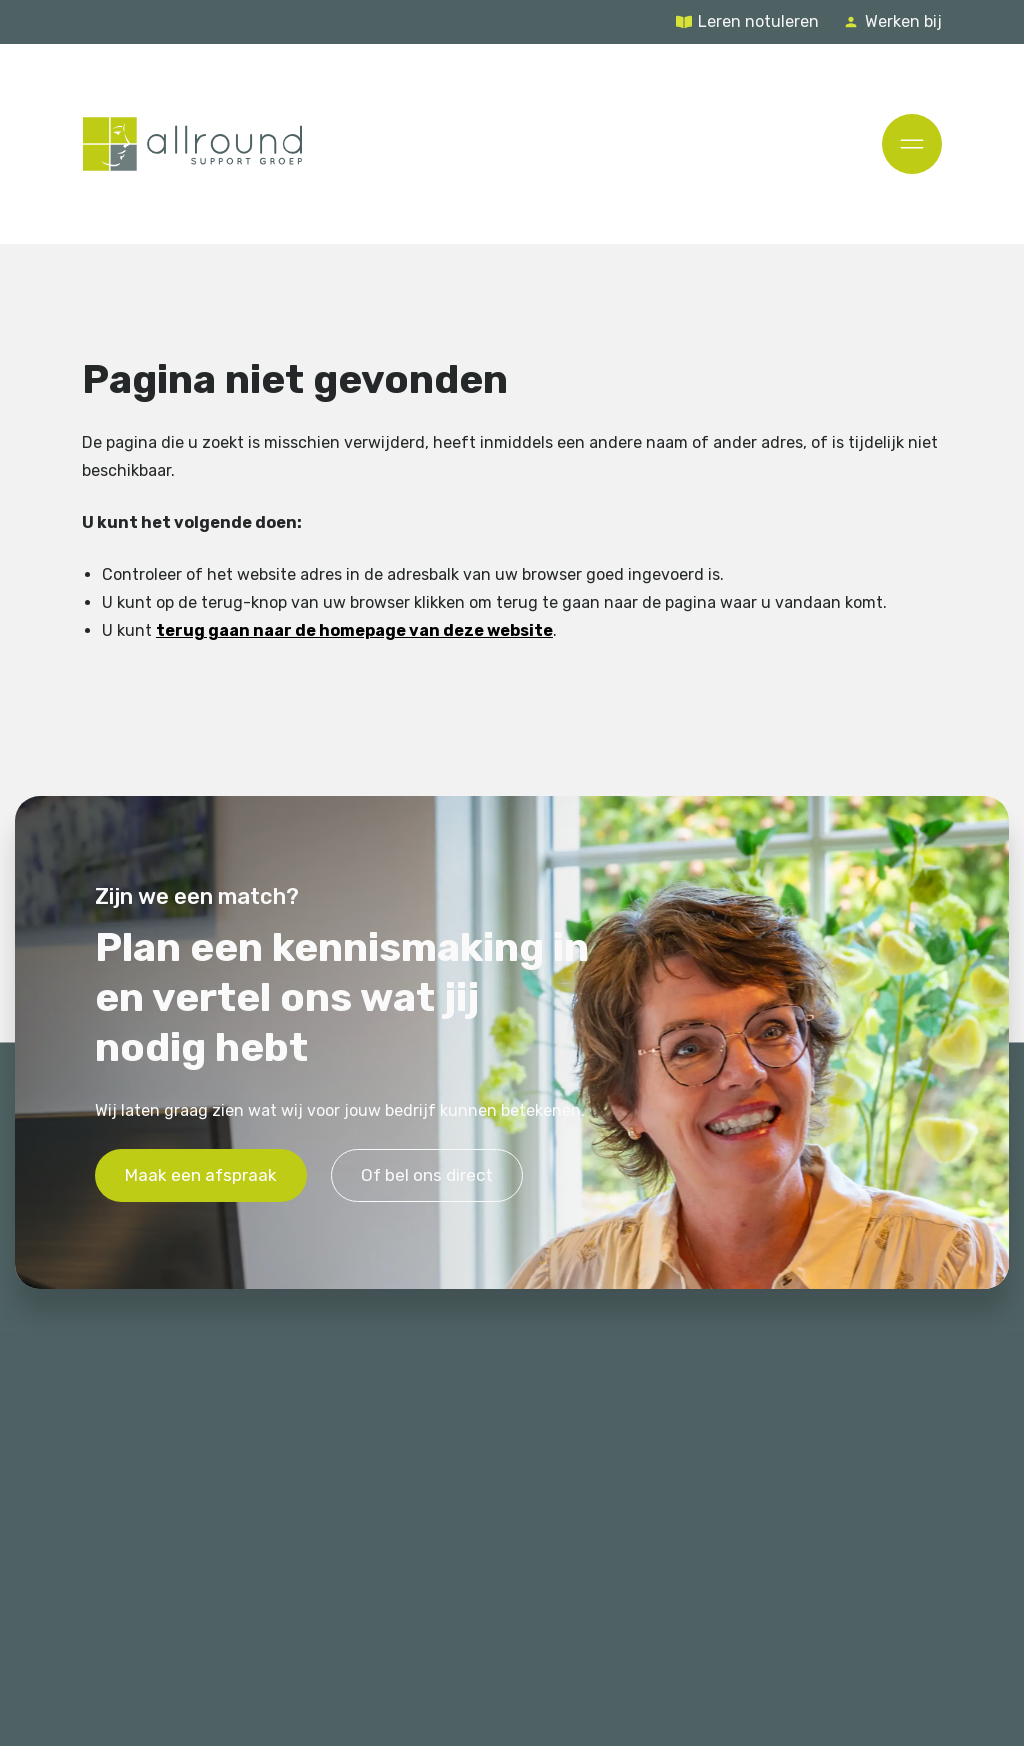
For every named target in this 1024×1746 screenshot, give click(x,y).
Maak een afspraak (201, 1175)
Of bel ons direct (427, 1175)
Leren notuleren (758, 21)
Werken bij (903, 21)
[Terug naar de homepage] (192, 144)
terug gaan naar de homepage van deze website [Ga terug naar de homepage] (354, 629)
